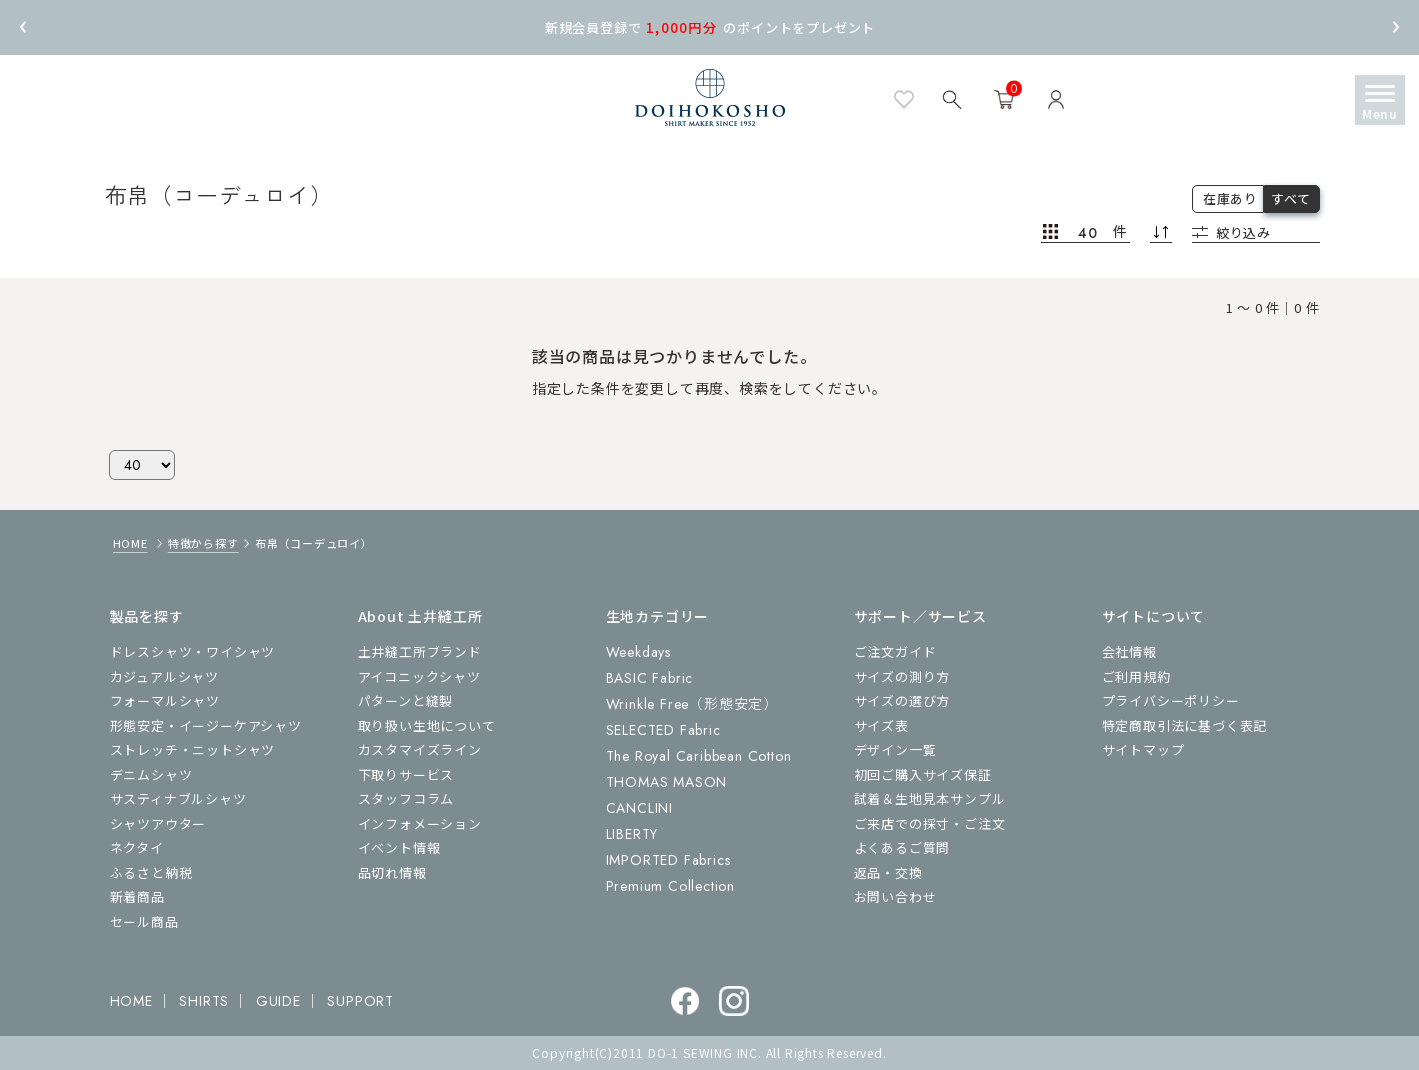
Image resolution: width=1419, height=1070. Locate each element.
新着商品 (137, 896)
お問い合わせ (895, 896)
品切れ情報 (392, 872)
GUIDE (278, 1001)
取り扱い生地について (427, 725)
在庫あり (1230, 198)
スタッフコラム (406, 798)
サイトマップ (1143, 749)
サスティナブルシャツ (178, 798)
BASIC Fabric (650, 678)
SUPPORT (360, 1001)
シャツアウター (158, 823)
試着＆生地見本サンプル (930, 798)
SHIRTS (204, 1001)
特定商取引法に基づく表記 (1185, 725)
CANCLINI (639, 808)
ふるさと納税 (151, 872)
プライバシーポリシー (1171, 700)
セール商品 (144, 921)
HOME (130, 543)
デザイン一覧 (895, 749)
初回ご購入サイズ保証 (923, 774)
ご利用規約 (1136, 676)
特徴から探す (203, 543)
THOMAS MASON (667, 782)
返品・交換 (888, 872)
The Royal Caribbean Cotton (699, 756)
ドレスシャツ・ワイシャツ (193, 651)
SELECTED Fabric (663, 730)
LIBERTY (632, 834)
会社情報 (1129, 651)
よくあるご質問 (902, 847)
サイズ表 (881, 725)
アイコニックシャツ (419, 676)
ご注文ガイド (895, 651)
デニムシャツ (151, 774)
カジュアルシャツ (164, 676)
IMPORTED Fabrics (668, 860)
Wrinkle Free (692, 704)
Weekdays (638, 652)
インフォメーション (420, 823)
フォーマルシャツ (165, 700)
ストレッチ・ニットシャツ (193, 749)
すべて (1290, 198)
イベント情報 (399, 847)
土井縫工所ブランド (420, 651)
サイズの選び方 (902, 700)
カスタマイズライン (420, 749)
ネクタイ (137, 847)
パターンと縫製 (406, 700)
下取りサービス (406, 774)
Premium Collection (670, 886)
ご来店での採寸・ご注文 (930, 823)
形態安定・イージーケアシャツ (206, 725)
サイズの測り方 (902, 676)
